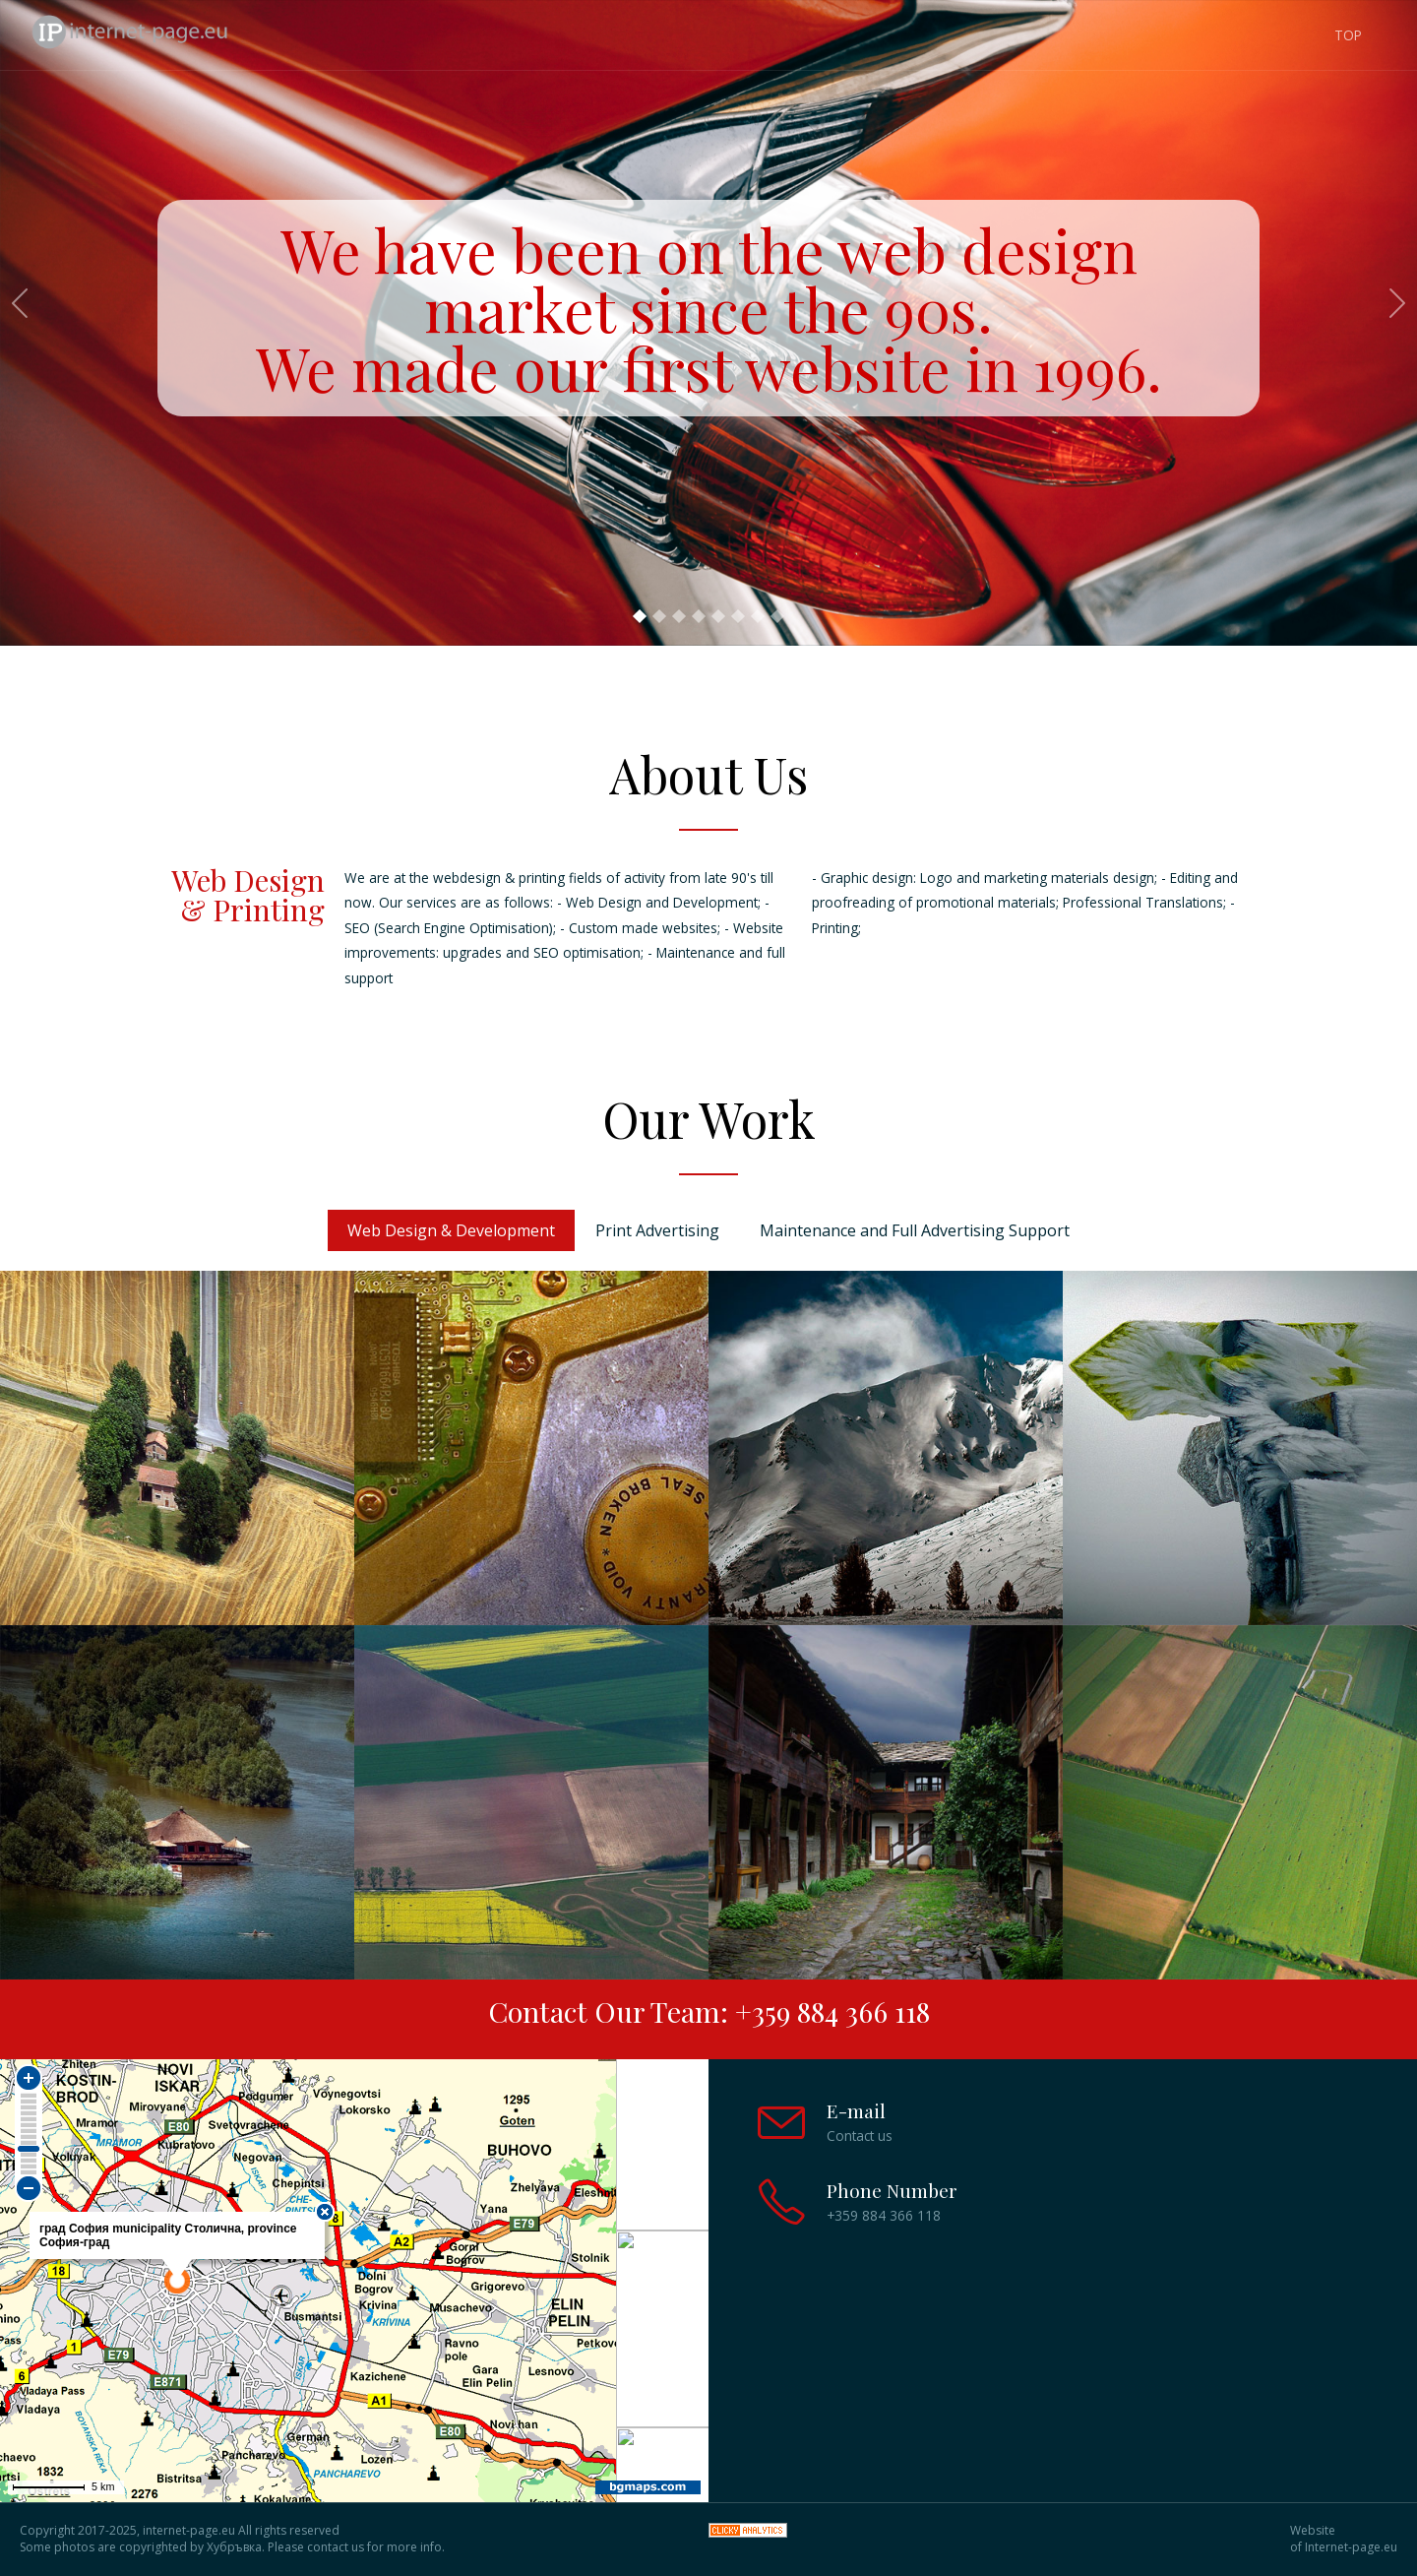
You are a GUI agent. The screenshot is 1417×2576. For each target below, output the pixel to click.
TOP (1348, 35)
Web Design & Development (451, 1230)
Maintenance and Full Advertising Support (915, 1230)
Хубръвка (234, 2547)
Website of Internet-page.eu (1343, 2539)
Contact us (860, 2135)
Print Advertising (657, 1230)
